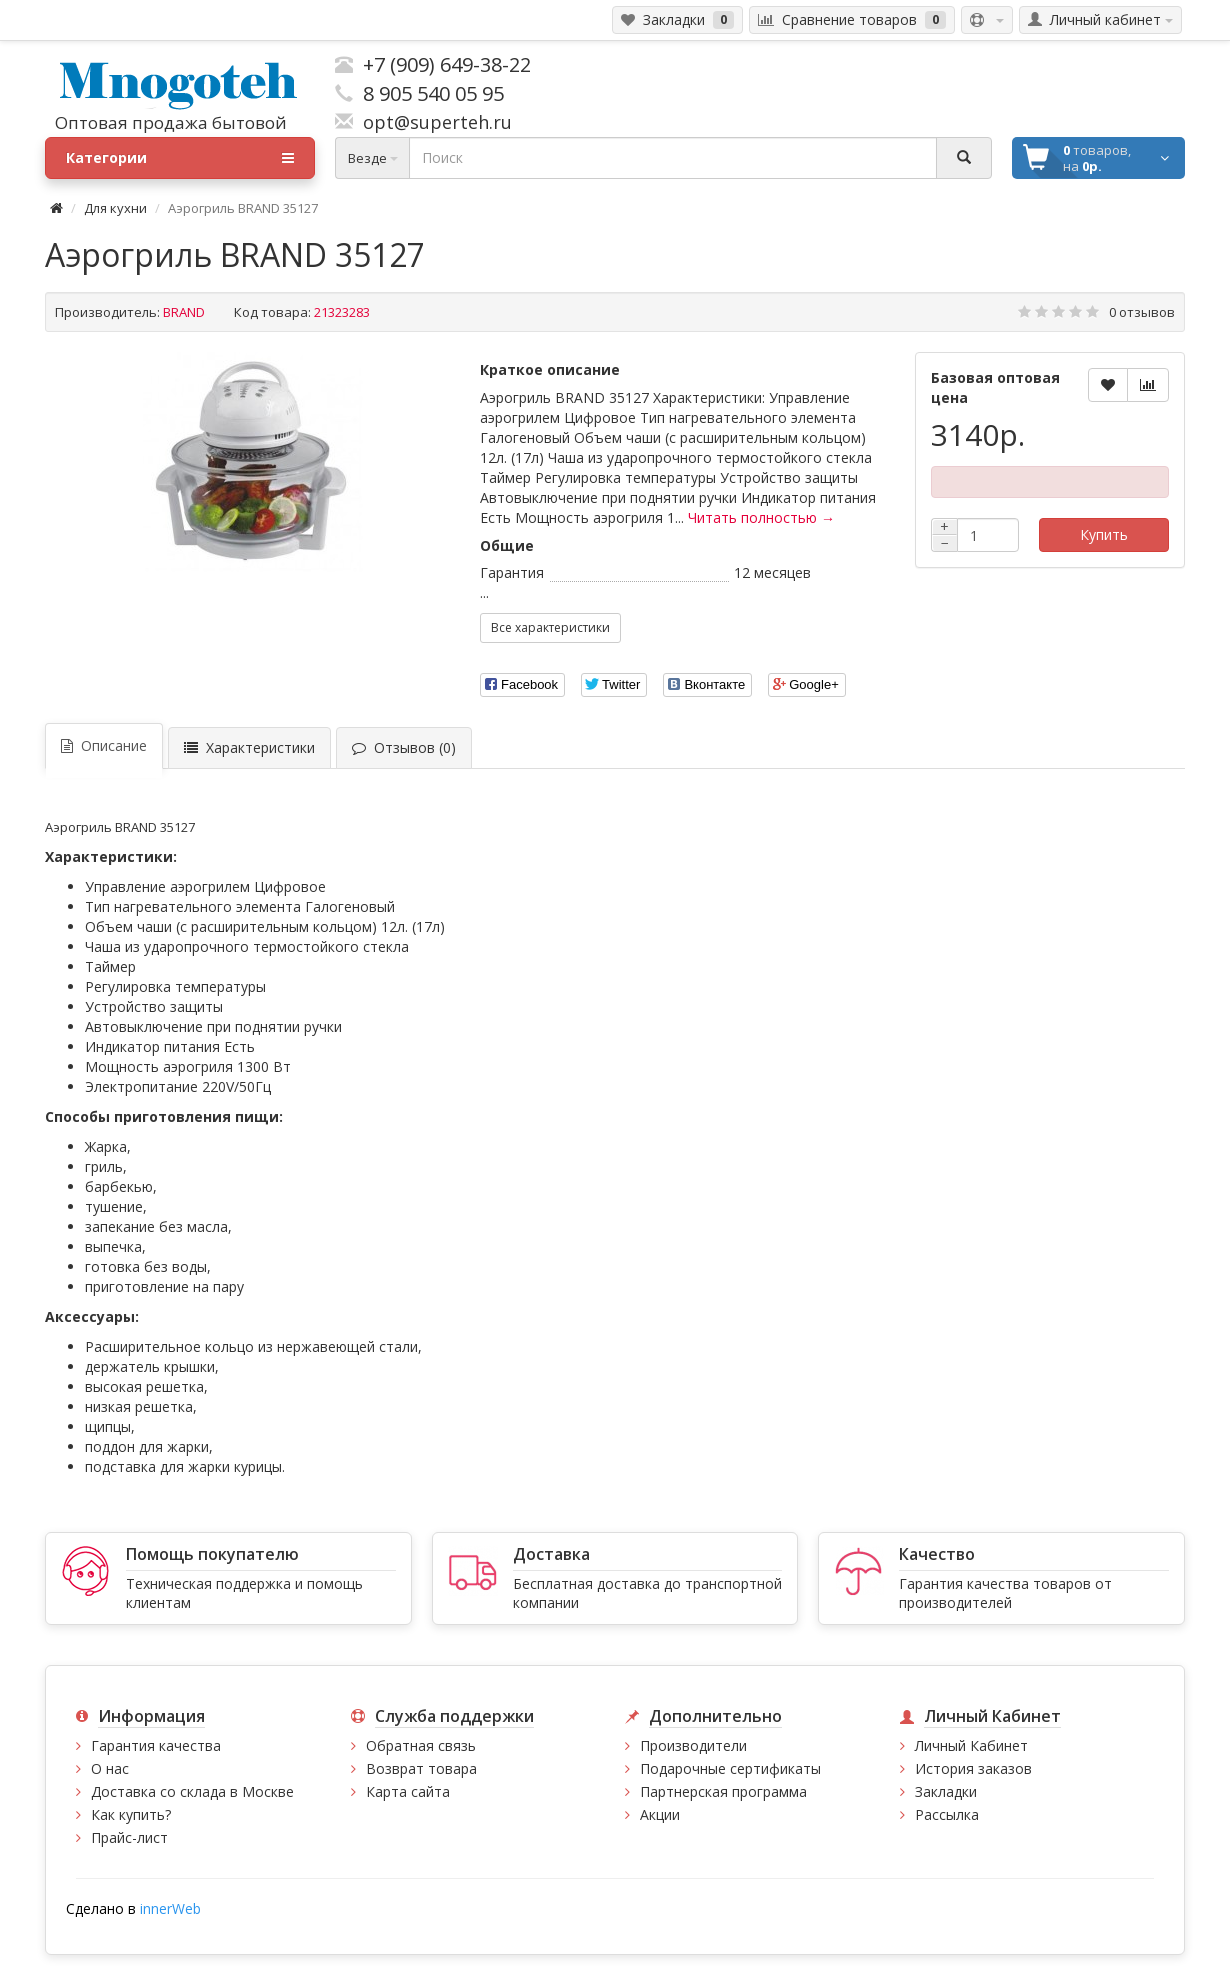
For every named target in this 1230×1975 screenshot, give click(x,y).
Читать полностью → (761, 517)
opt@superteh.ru (432, 122)
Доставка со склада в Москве (192, 1791)
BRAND (184, 312)
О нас (110, 1768)
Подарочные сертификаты (730, 1768)
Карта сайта (408, 1791)
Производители (693, 1745)
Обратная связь (421, 1745)
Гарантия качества (156, 1745)
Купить (1104, 534)
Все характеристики (550, 627)
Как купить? (131, 1814)
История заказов (973, 1768)
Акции (660, 1814)
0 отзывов (1142, 312)
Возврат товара (421, 1768)
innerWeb (170, 1908)
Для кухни (115, 208)
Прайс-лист (129, 1837)
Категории (180, 158)
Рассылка (947, 1814)
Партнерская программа (723, 1791)
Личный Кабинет (971, 1745)
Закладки (946, 1791)
